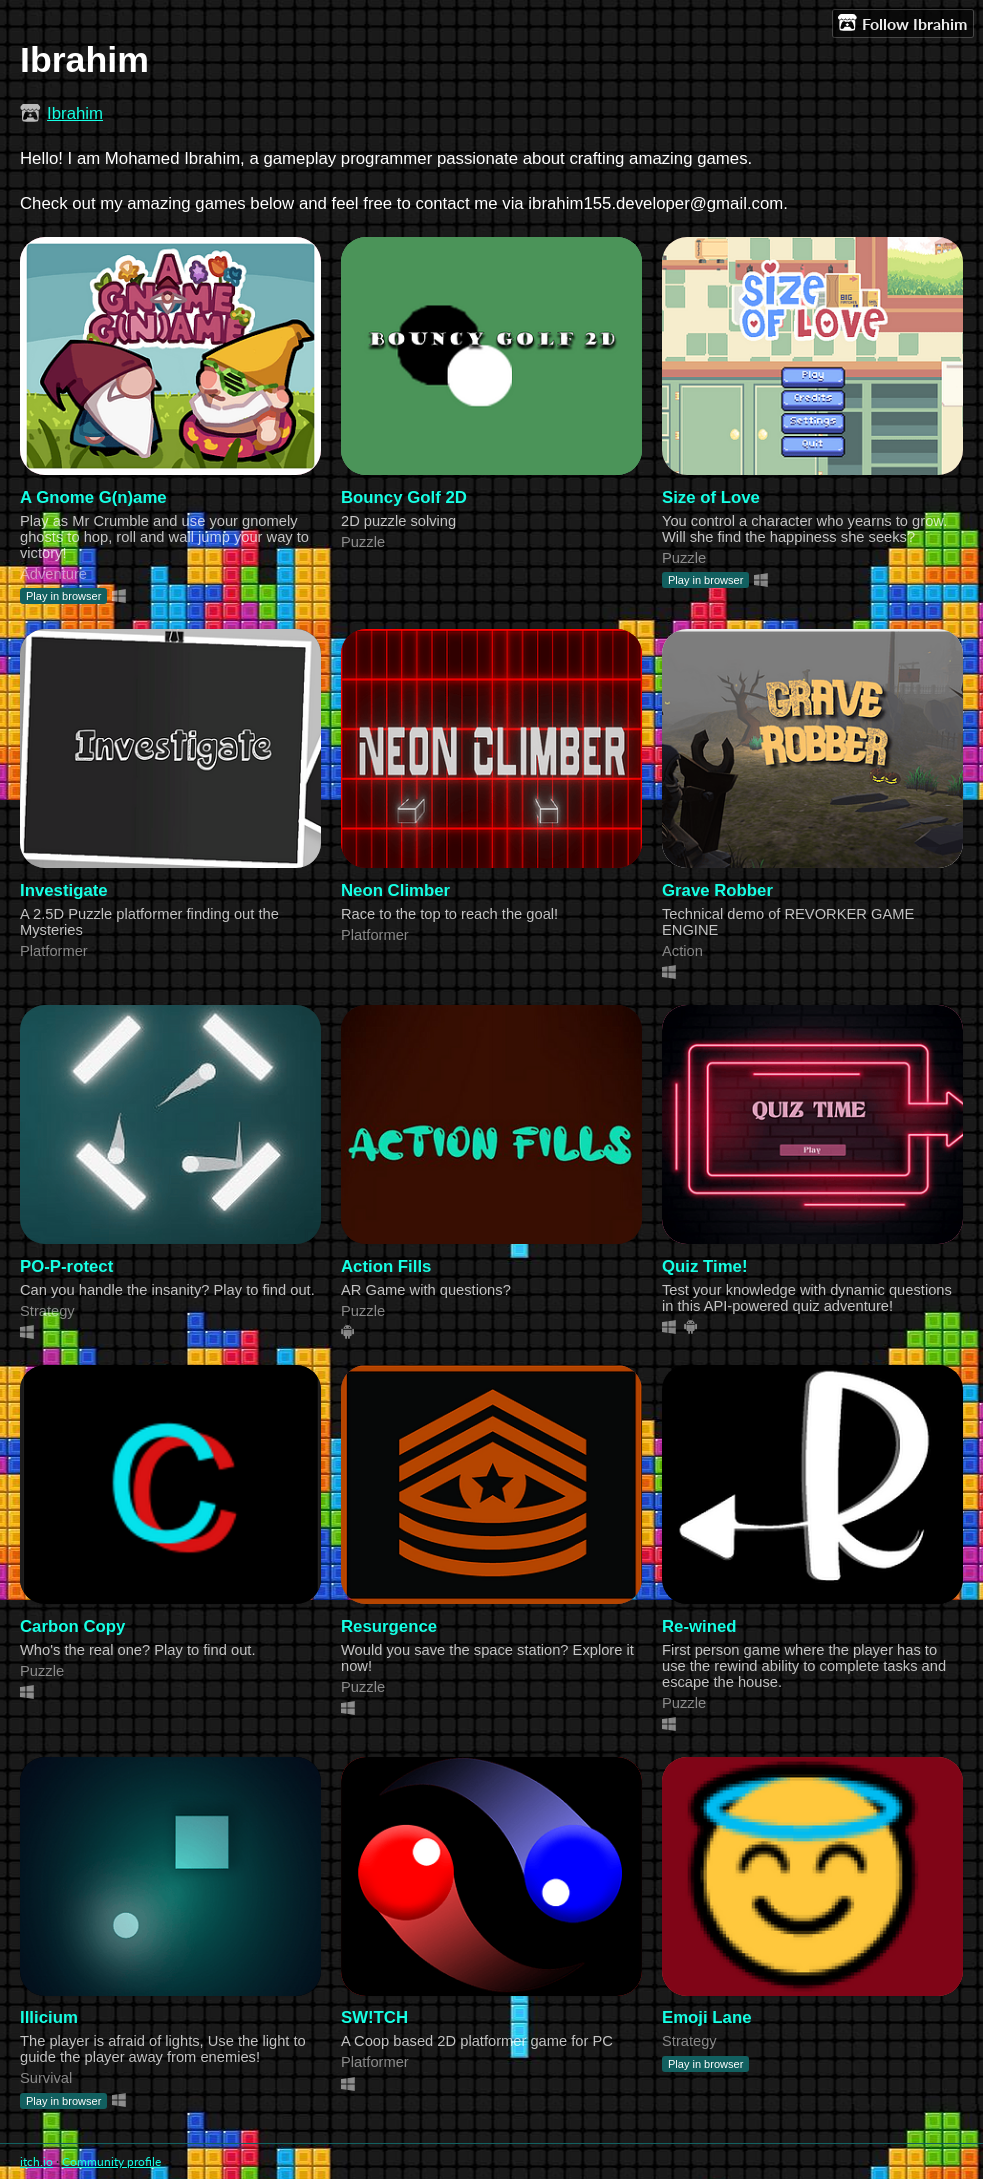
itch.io (36, 2161)
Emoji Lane (707, 2017)
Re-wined (699, 1626)
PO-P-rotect (66, 1266)
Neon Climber (395, 890)
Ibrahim (75, 113)
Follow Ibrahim (902, 23)
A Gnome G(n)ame (93, 497)
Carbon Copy (72, 1626)
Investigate (64, 890)
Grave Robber (717, 890)
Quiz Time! (704, 1266)
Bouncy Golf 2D (404, 497)
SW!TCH (374, 2017)
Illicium (49, 2017)
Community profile (111, 2161)
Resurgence (389, 1626)
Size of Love (711, 497)
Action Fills (386, 1266)
